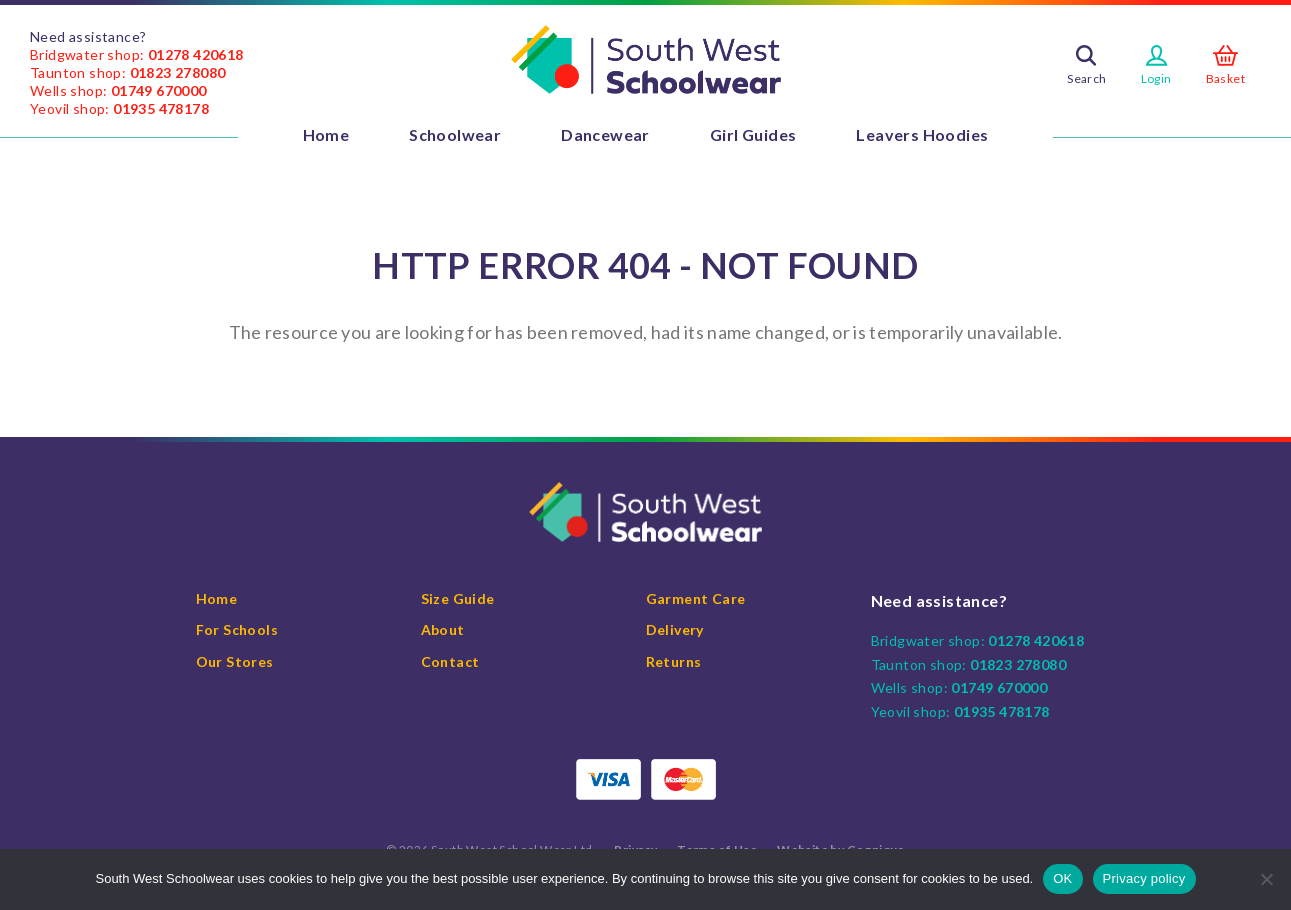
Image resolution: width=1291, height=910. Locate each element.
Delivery (675, 629)
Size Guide (458, 598)
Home (326, 134)
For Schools (237, 629)
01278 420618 (196, 54)
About (443, 629)
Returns (674, 661)
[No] (1266, 879)
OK (1062, 878)
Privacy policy (1144, 878)
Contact (450, 661)
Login (1156, 78)
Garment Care (696, 598)
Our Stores (235, 661)
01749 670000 (159, 90)
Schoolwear (455, 134)
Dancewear (605, 134)
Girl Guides (753, 134)
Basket (1225, 78)
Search (1086, 78)
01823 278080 (178, 72)
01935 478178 (161, 108)
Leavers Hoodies (922, 134)
